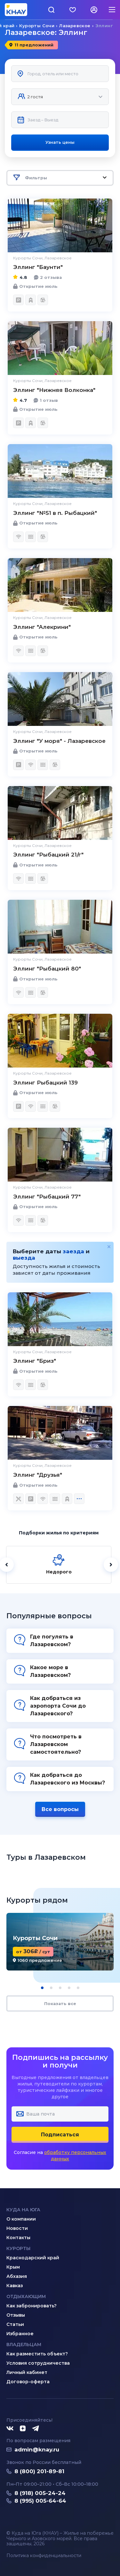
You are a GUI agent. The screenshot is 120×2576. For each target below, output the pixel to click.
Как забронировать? (31, 2306)
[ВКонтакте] (9, 2428)
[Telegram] (36, 2429)
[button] (42, 1988)
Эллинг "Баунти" (38, 267)
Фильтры (60, 178)
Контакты (18, 2237)
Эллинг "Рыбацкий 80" (47, 968)
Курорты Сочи (36, 25)
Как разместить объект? (37, 2354)
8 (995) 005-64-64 (40, 2501)
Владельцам (23, 2344)
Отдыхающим (26, 2296)
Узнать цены (60, 142)
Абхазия (16, 2276)
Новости (17, 2228)
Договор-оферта (28, 2382)
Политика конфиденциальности (43, 2555)
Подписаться (60, 2135)
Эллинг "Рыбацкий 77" (47, 1196)
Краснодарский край (32, 2258)
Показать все (60, 2003)
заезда (73, 1251)
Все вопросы (60, 1809)
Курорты (18, 2248)
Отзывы (15, 2315)
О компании (21, 2219)
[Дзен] (23, 2429)
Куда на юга (23, 2209)
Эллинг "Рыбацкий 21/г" (48, 854)
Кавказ (14, 2285)
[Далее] (111, 1564)
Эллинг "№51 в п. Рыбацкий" (55, 513)
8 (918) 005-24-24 (40, 2493)
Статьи (15, 2324)
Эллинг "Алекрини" (42, 627)
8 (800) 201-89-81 (39, 2471)
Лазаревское (74, 25)
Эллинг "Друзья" (37, 1475)
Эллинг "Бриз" (34, 1361)
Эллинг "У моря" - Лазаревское (59, 741)
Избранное (20, 2333)
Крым (13, 2267)
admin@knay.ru (36, 2449)
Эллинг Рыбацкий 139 (45, 1082)
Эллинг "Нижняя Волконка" (54, 390)
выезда (24, 1258)
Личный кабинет (26, 2372)
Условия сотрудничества (38, 2363)
